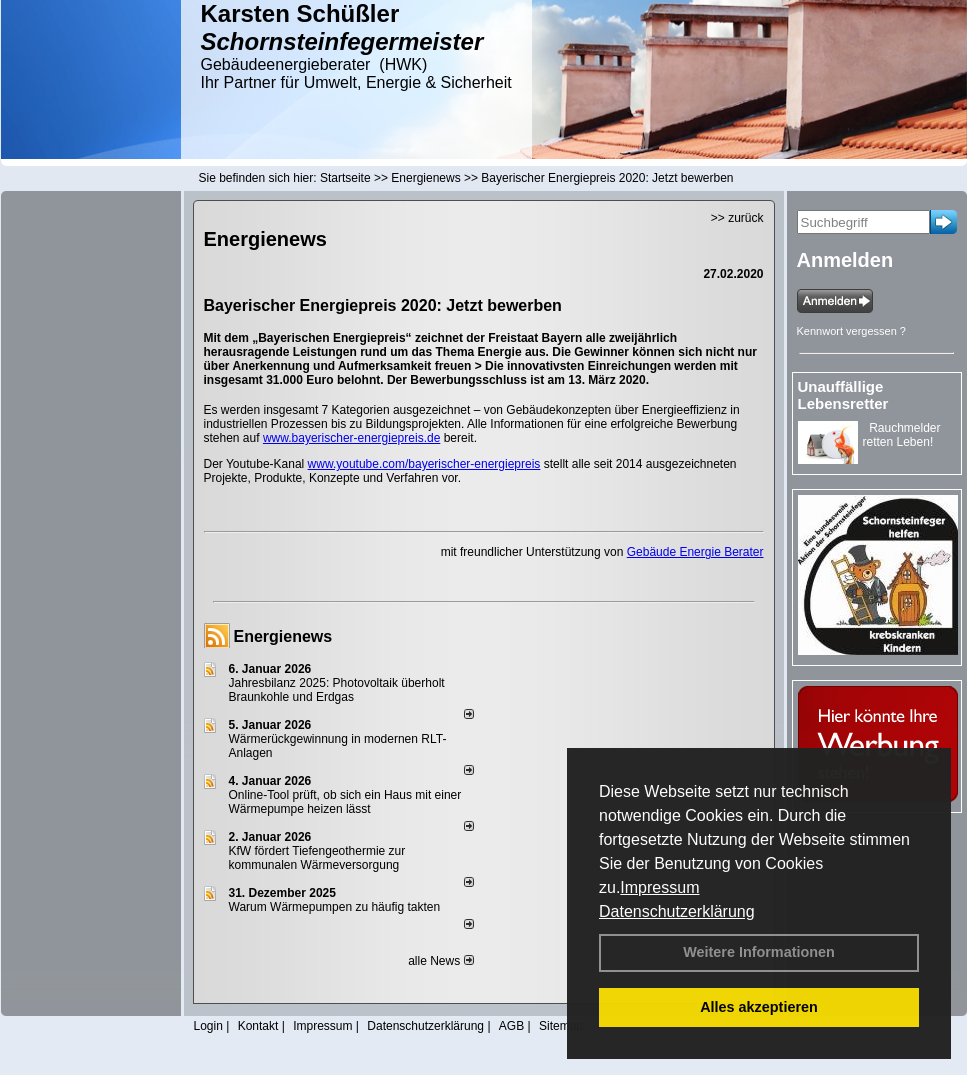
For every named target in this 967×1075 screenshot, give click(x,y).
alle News (440, 961)
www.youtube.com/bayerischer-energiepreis (424, 464)
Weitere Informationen (759, 952)
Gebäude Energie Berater (695, 552)
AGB (511, 1026)
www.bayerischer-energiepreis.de (351, 438)
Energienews (283, 636)
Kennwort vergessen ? (851, 331)
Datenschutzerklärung (677, 911)
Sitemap (561, 1026)
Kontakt (258, 1026)
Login (208, 1026)
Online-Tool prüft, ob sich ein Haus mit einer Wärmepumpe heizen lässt (345, 802)
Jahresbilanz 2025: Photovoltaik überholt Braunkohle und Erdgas (337, 690)
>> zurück (737, 218)
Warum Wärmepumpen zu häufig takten (335, 907)
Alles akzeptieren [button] (759, 1007)
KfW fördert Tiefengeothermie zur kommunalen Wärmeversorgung (317, 858)
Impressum (659, 887)
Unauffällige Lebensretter (843, 395)
